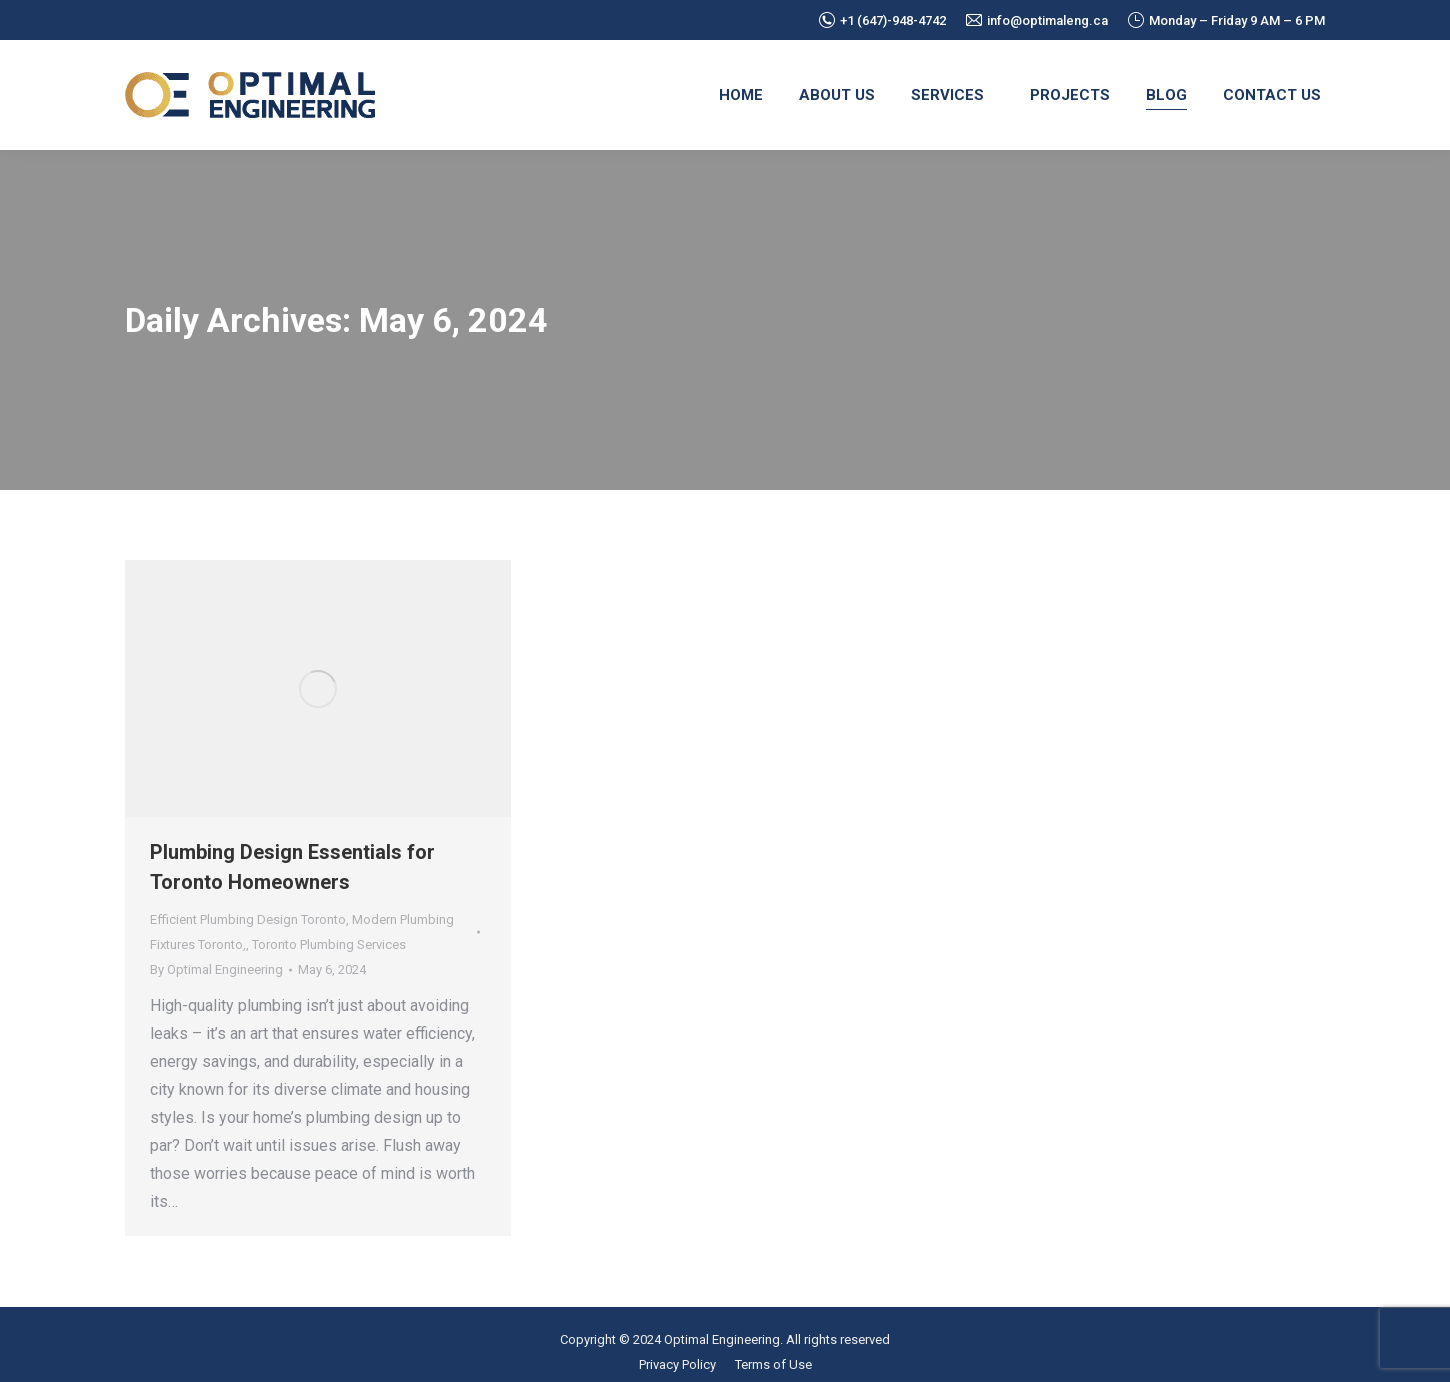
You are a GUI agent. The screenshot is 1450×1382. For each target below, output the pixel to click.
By (216, 969)
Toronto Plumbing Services (329, 944)
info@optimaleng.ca (1037, 20)
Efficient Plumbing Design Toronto (248, 919)
